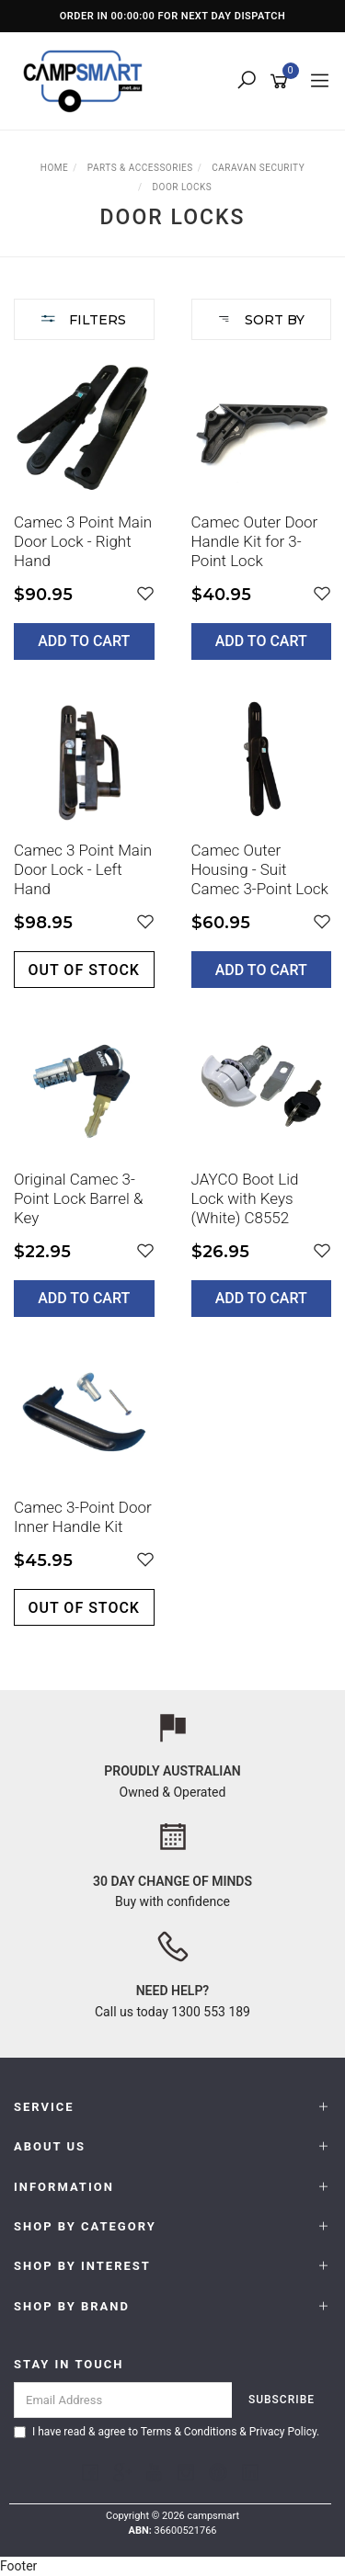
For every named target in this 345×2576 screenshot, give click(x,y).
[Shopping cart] (282, 82)
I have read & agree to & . (166, 2431)
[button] (145, 594)
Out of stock (84, 970)
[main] (172, 1005)
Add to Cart (84, 641)
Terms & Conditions (189, 2431)
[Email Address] (123, 2400)
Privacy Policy (282, 2431)
